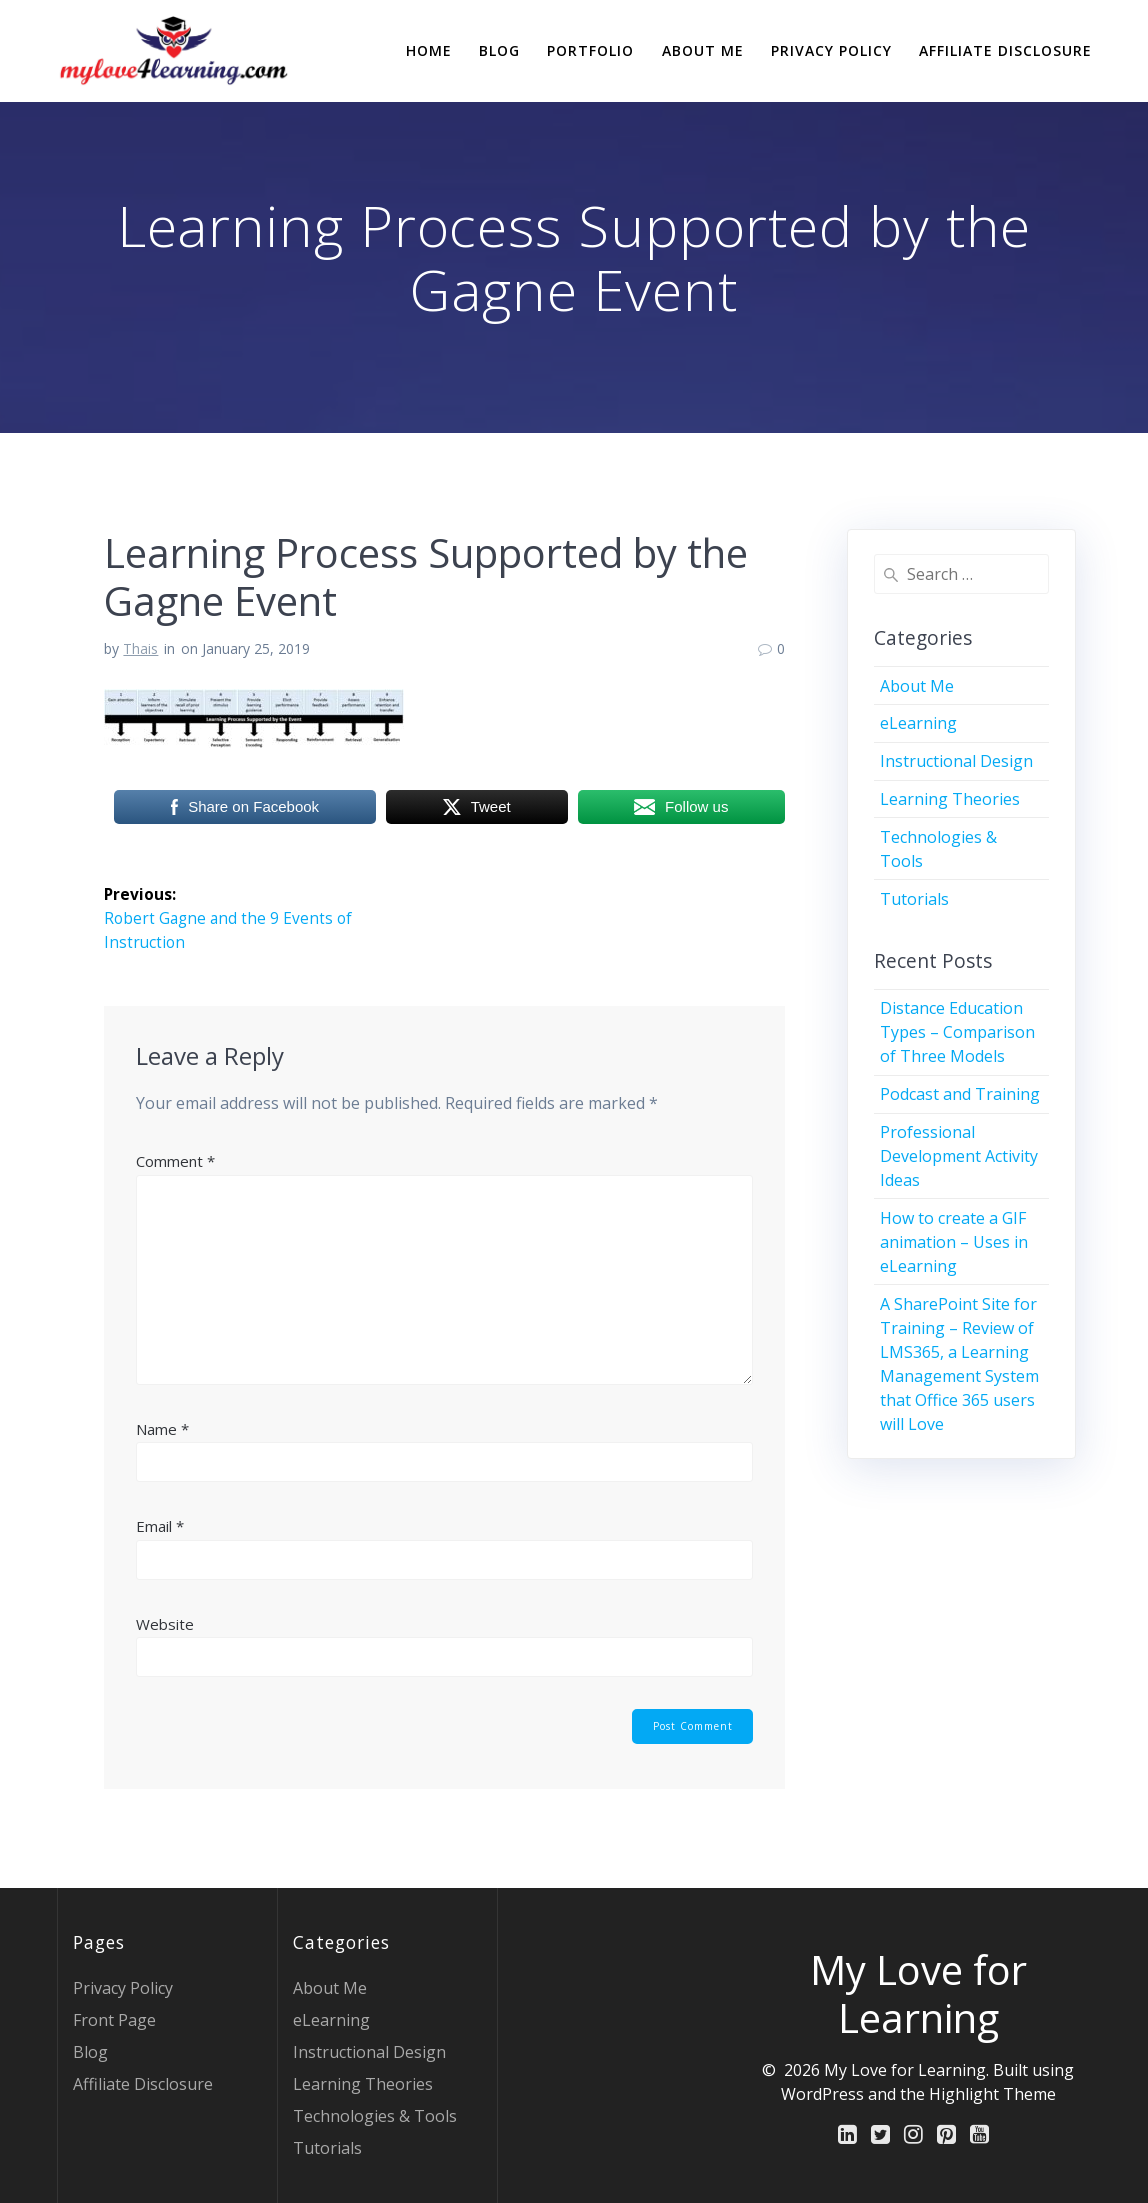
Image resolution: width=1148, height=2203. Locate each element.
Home (429, 50)
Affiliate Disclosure (1005, 50)
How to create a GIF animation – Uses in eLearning (954, 1242)
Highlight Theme (992, 2094)
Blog (499, 50)
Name (162, 1429)
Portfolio (590, 50)
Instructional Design (956, 761)
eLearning (918, 723)
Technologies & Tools (375, 2116)
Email (160, 1527)
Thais (140, 648)
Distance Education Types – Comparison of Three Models (957, 1032)
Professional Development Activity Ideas (959, 1156)
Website (165, 1624)
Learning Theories (950, 799)
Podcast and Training (960, 1094)
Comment (175, 1161)
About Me (703, 50)
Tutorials (914, 899)
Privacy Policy (831, 50)
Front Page (114, 2020)
